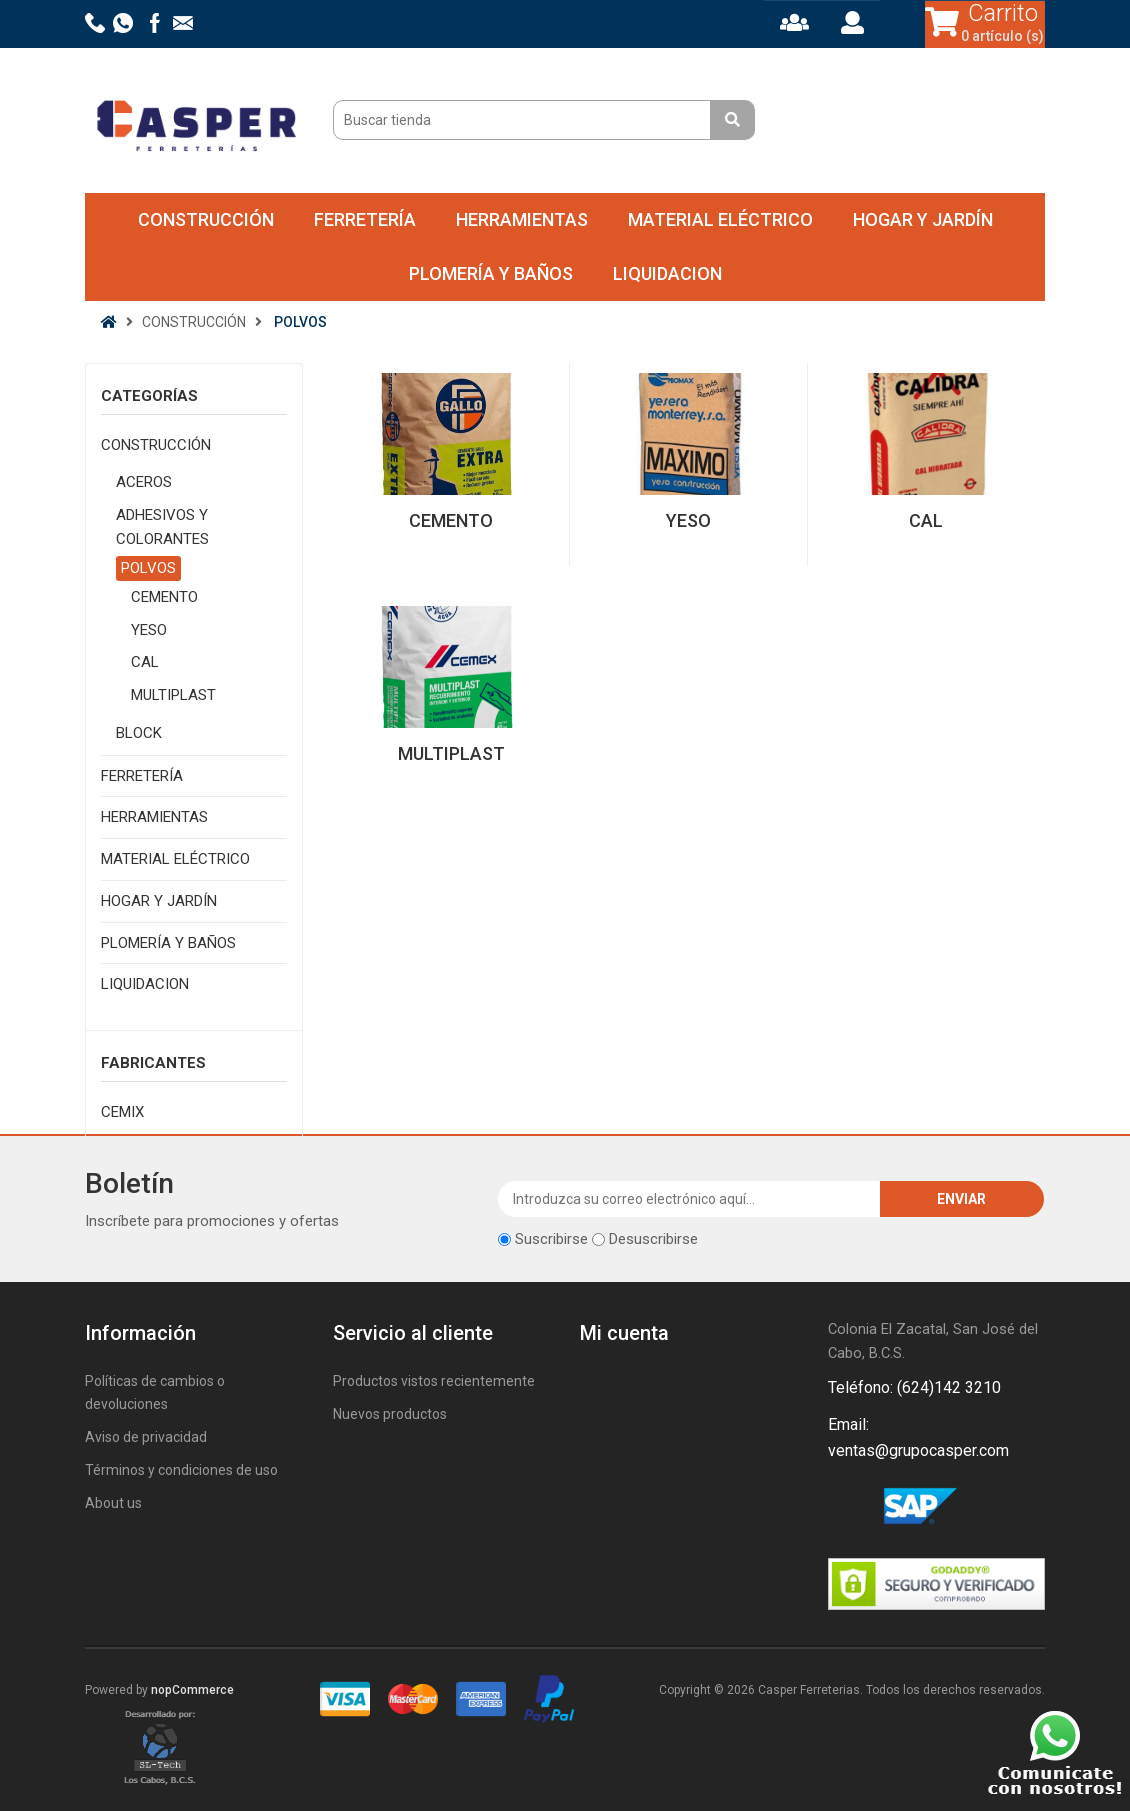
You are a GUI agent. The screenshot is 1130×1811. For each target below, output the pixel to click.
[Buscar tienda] (524, 120)
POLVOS (148, 568)
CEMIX (122, 1112)
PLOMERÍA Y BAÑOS (491, 273)
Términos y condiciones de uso (181, 1470)
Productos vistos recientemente (434, 1381)
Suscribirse (551, 1239)
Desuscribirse (653, 1239)
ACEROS (144, 482)
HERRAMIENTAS (522, 219)
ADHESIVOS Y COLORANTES (162, 527)
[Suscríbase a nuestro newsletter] (689, 1199)
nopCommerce (192, 1690)
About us (113, 1503)
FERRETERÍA (365, 219)
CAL (145, 662)
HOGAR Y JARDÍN (923, 219)
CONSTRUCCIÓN (206, 219)
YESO (149, 630)
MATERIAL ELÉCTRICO (720, 219)
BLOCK (139, 733)
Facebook (847, 1509)
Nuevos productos (390, 1414)
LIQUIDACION (667, 273)
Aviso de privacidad (146, 1437)
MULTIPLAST (173, 695)
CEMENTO (164, 597)
